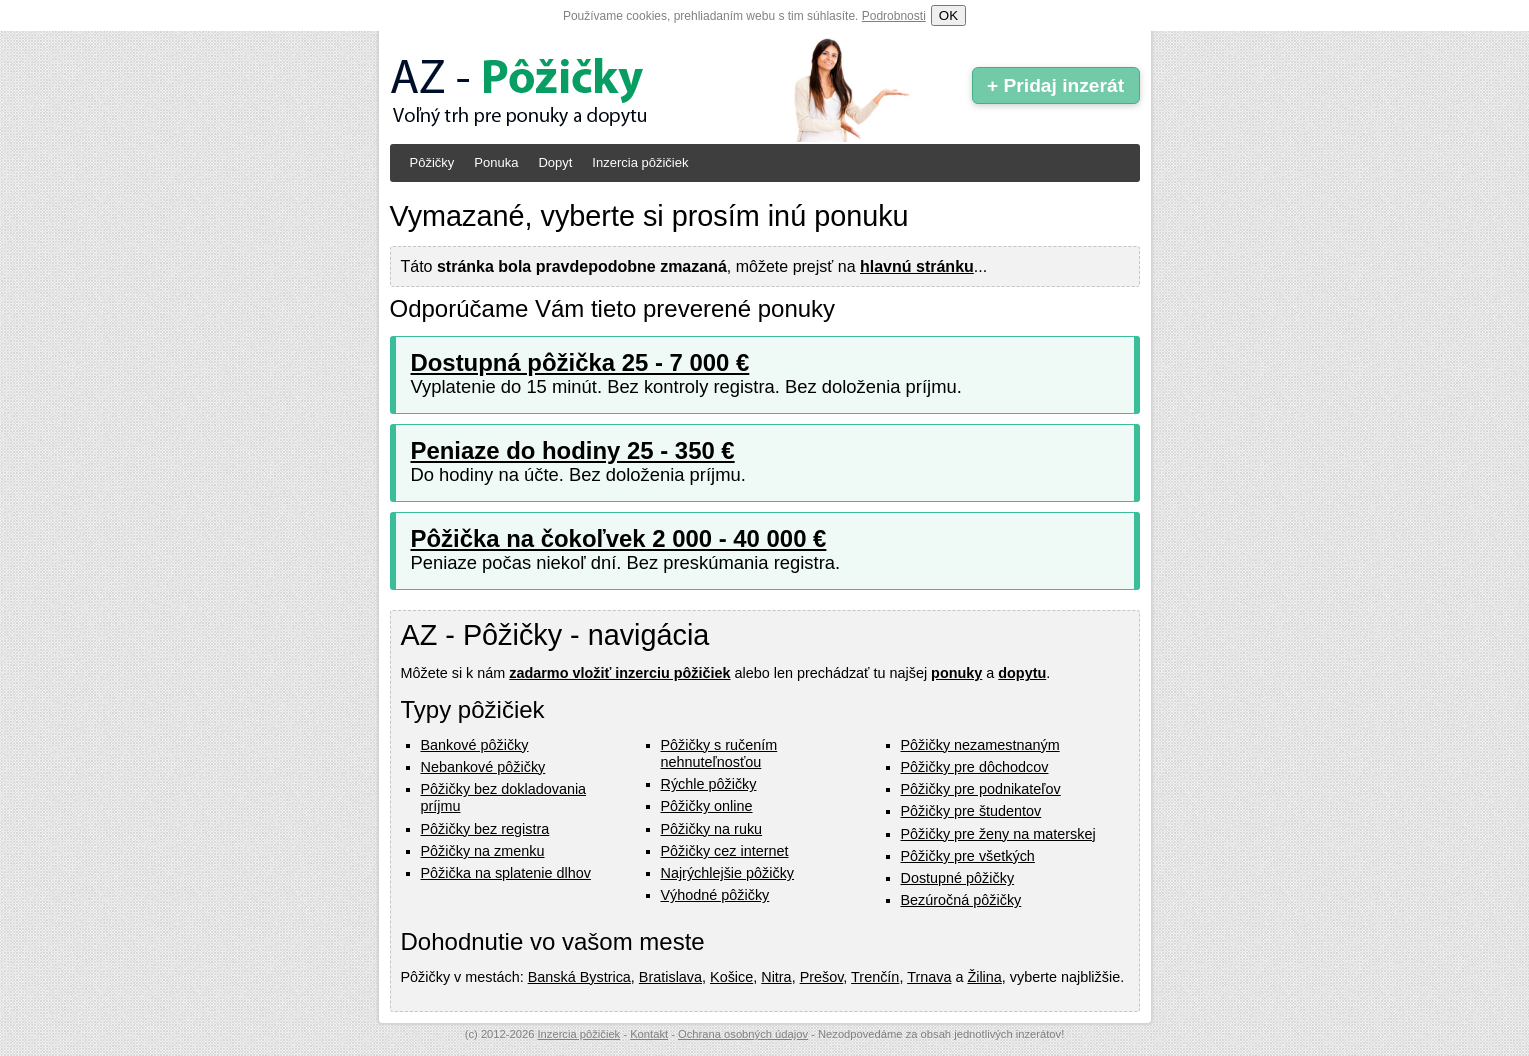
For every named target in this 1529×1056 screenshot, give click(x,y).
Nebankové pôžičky (483, 767)
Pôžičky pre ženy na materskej (998, 834)
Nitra (776, 977)
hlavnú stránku (917, 266)
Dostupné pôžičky (958, 878)
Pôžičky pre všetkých (968, 856)
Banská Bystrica (579, 977)
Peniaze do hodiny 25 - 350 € (573, 450)
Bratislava (670, 977)
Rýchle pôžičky (709, 784)
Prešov (822, 977)
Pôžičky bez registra (485, 829)
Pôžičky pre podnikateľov (981, 789)
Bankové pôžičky (475, 745)
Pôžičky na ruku (712, 829)
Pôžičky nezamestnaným (980, 745)
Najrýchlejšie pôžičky (728, 873)
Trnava (929, 977)
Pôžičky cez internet (725, 851)
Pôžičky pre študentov (971, 811)
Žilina (984, 977)
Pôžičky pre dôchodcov (975, 767)
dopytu (1022, 673)
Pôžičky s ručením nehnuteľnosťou (719, 753)
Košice (731, 977)
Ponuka (496, 162)
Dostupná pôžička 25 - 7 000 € (580, 362)
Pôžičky (432, 162)
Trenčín (875, 977)
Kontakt (649, 1034)
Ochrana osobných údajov (743, 1034)
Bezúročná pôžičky (961, 900)
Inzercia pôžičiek (640, 162)
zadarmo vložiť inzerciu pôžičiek (619, 673)
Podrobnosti (894, 16)
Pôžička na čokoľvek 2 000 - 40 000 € (619, 538)
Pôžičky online (707, 806)
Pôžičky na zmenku (483, 851)
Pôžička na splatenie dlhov (506, 873)
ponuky (956, 673)
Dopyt (555, 162)
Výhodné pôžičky (715, 895)
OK (948, 15)
